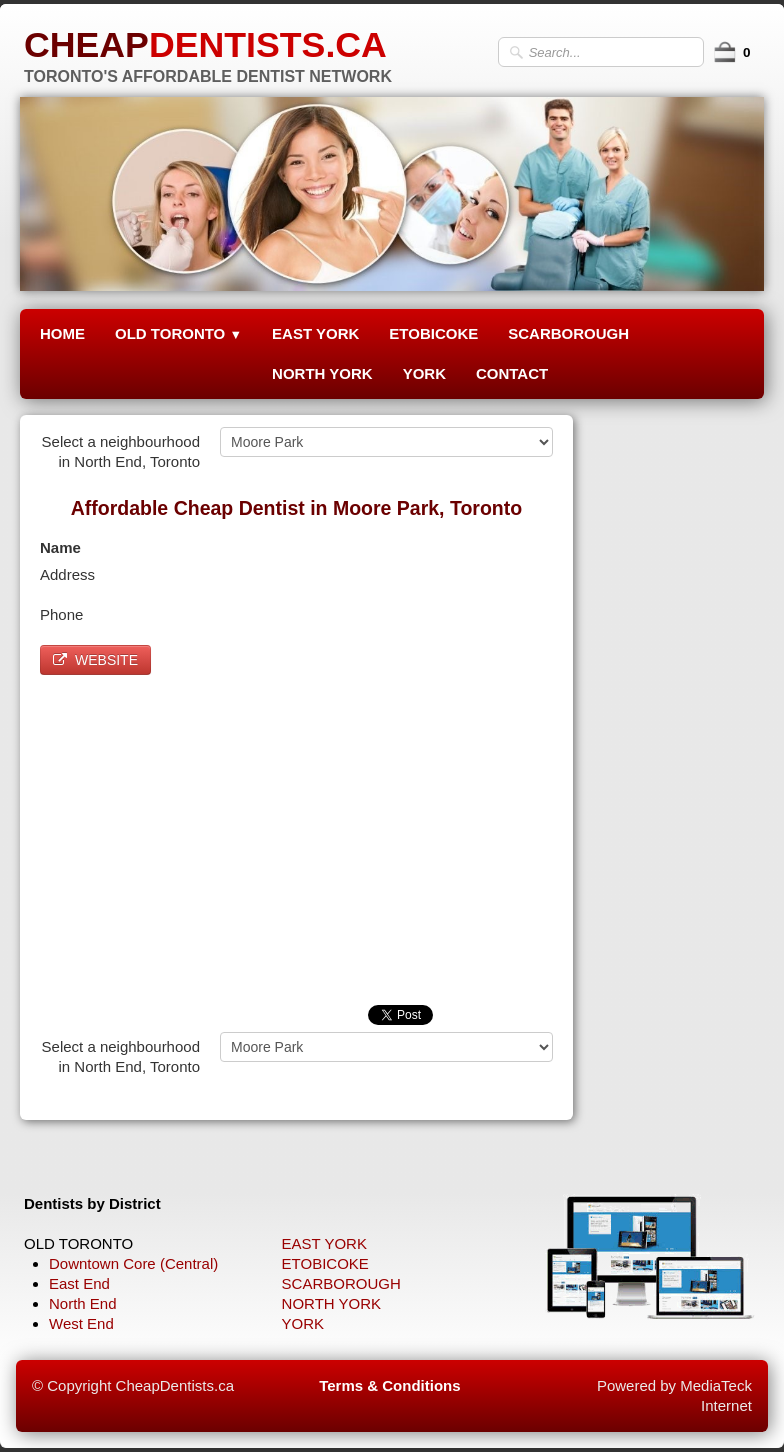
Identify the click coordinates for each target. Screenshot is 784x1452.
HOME (62, 333)
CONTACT (512, 373)
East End (79, 1283)
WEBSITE (95, 660)
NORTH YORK (322, 373)
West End (81, 1323)
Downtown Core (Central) (133, 1263)
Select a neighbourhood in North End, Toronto (121, 451)
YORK (424, 373)
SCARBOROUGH (568, 333)
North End (83, 1303)
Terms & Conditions (389, 1385)
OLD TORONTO (178, 333)
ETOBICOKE (433, 333)
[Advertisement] (296, 835)
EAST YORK (315, 333)
